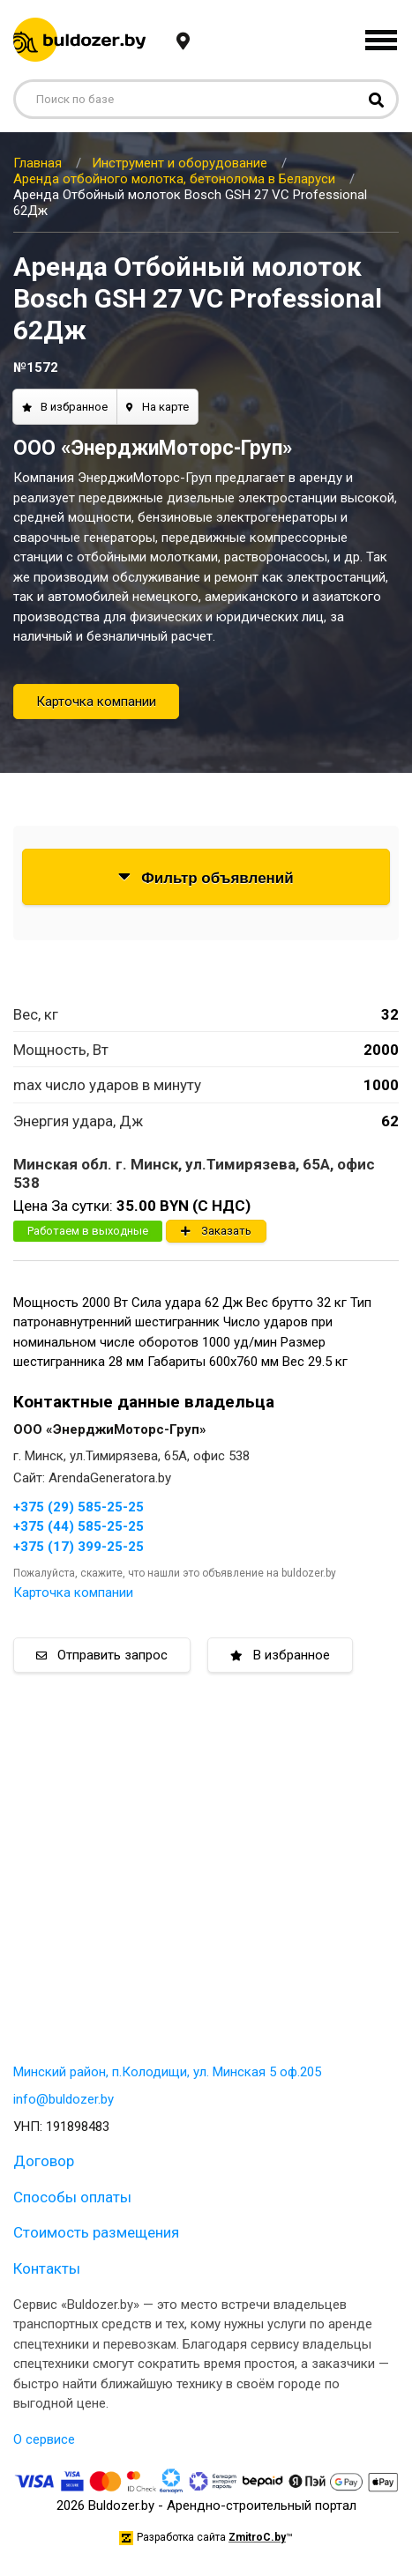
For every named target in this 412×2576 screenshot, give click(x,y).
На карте (157, 406)
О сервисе (44, 2439)
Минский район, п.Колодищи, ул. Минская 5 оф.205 (167, 2072)
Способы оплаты (72, 2197)
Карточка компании (96, 701)
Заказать (216, 1230)
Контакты (46, 2268)
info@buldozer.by (63, 2099)
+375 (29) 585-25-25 (78, 1507)
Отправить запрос (102, 1655)
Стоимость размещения (96, 2232)
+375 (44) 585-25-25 (78, 1526)
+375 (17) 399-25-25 (78, 1547)
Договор (43, 2161)
